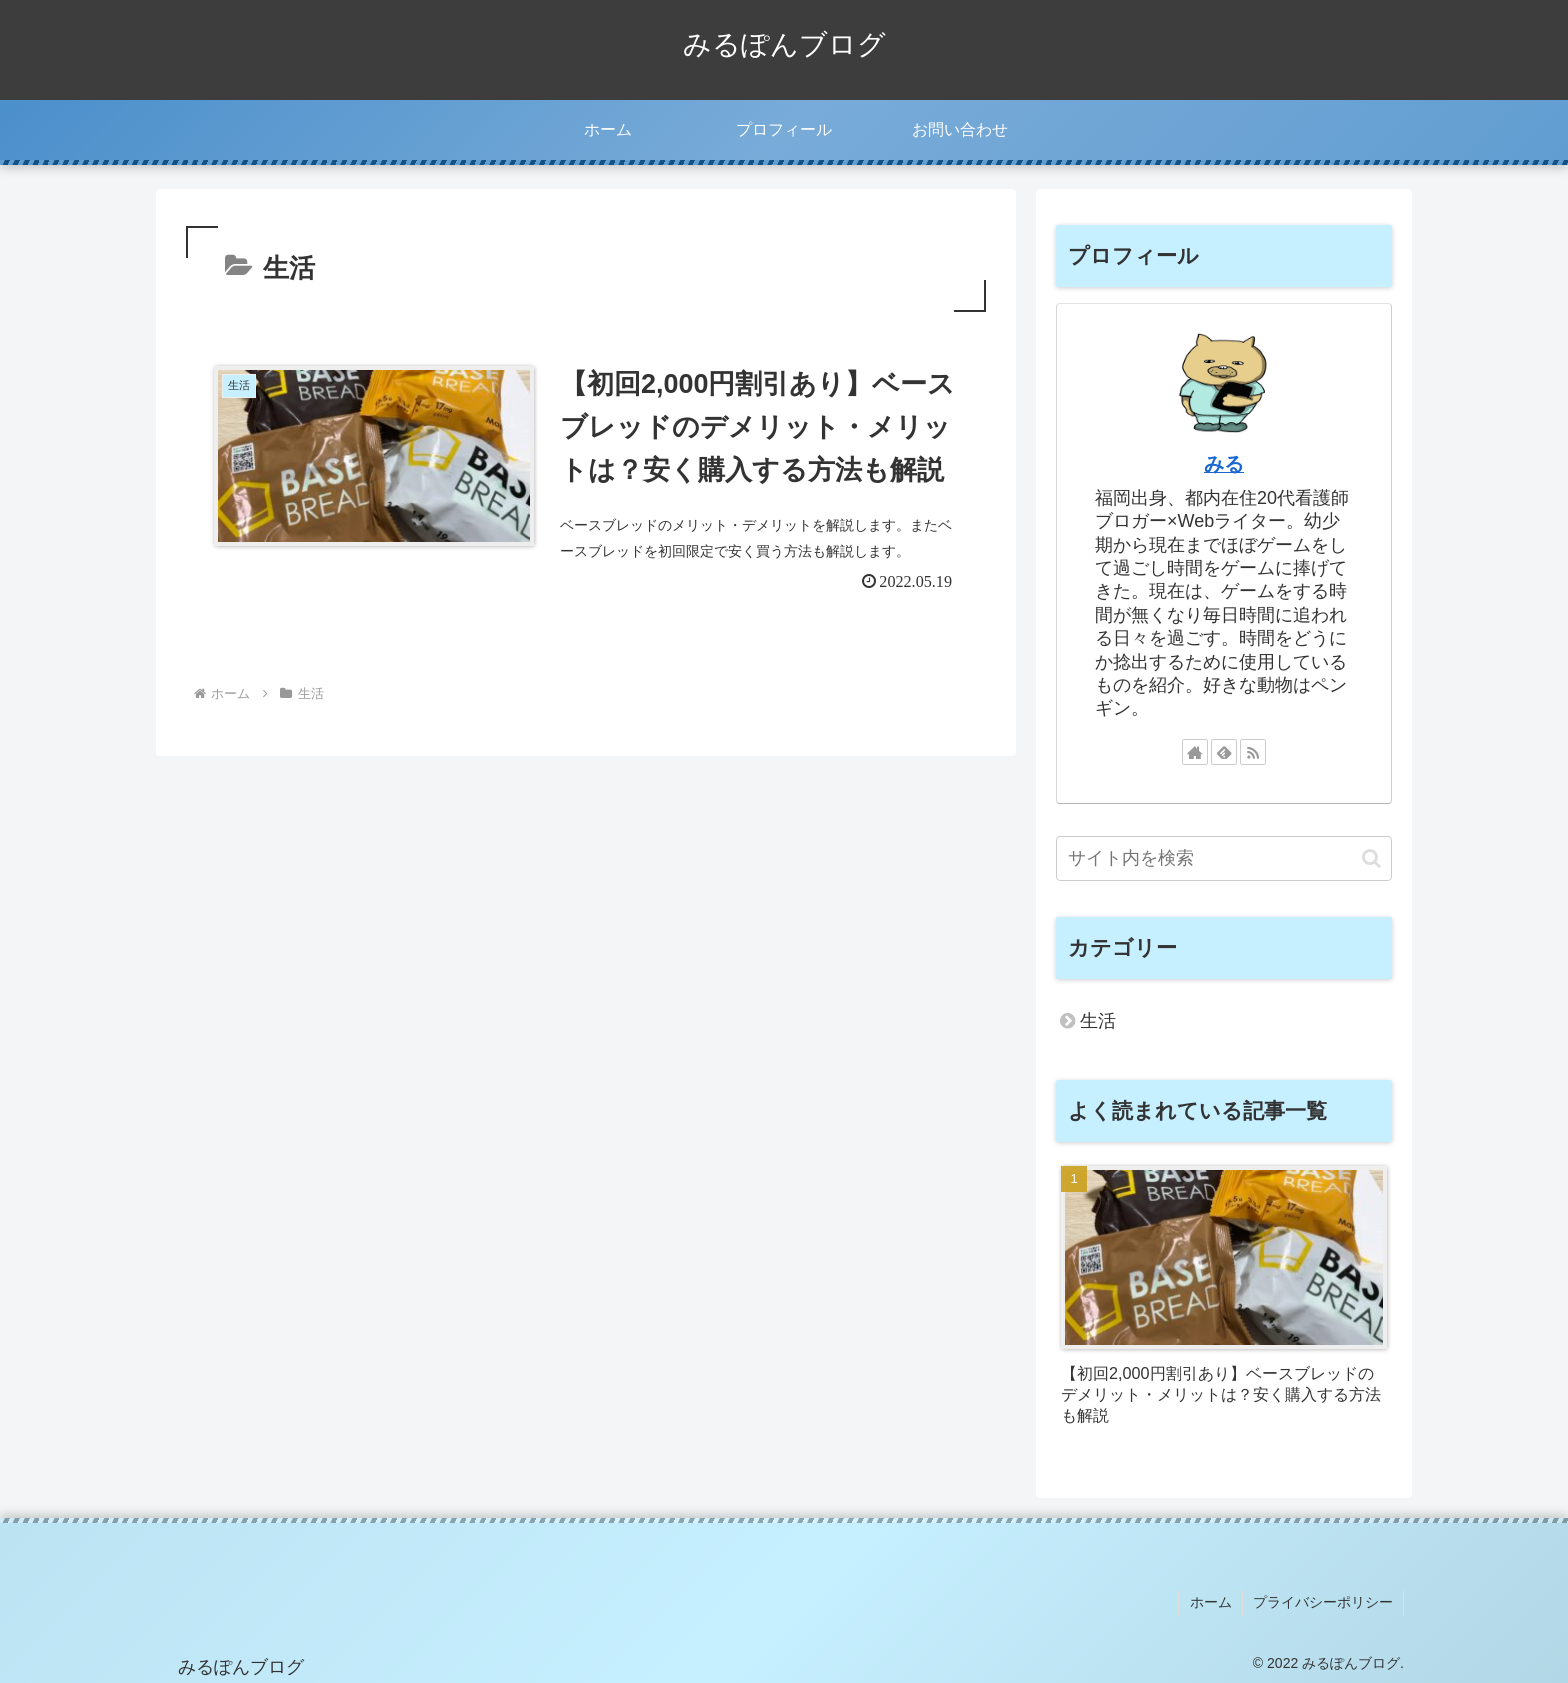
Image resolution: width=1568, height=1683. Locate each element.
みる (1224, 464)
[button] (1371, 858)
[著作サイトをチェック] (1195, 752)
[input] (1224, 858)
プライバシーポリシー (1323, 1602)
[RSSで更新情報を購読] (1253, 752)
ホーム (1211, 1602)
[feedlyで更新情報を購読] (1224, 752)
